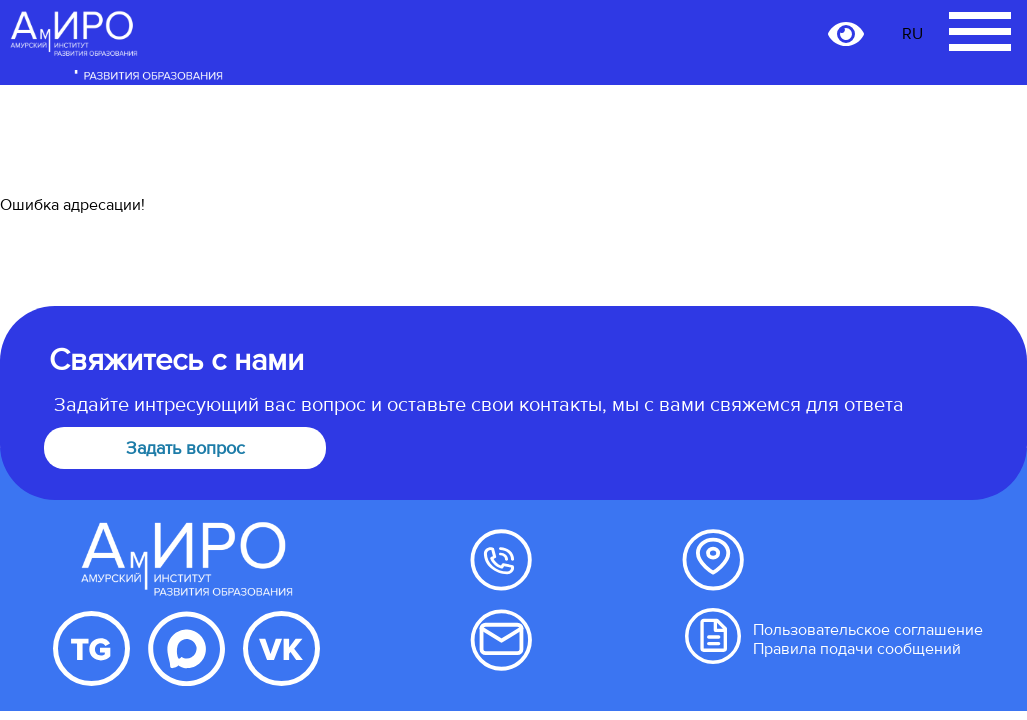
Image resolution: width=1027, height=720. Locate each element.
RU (912, 34)
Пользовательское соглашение (868, 630)
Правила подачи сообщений (857, 649)
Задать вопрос (185, 448)
